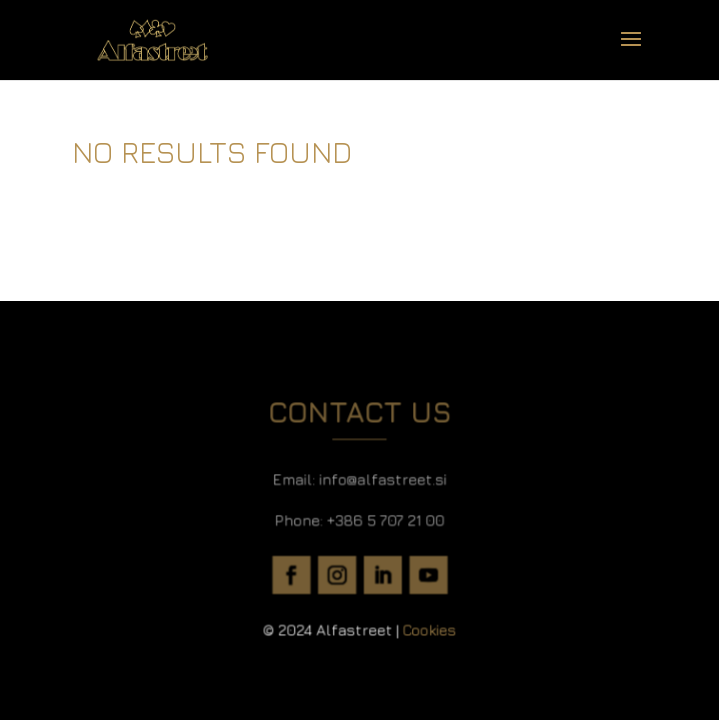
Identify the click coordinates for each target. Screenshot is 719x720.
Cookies (425, 623)
